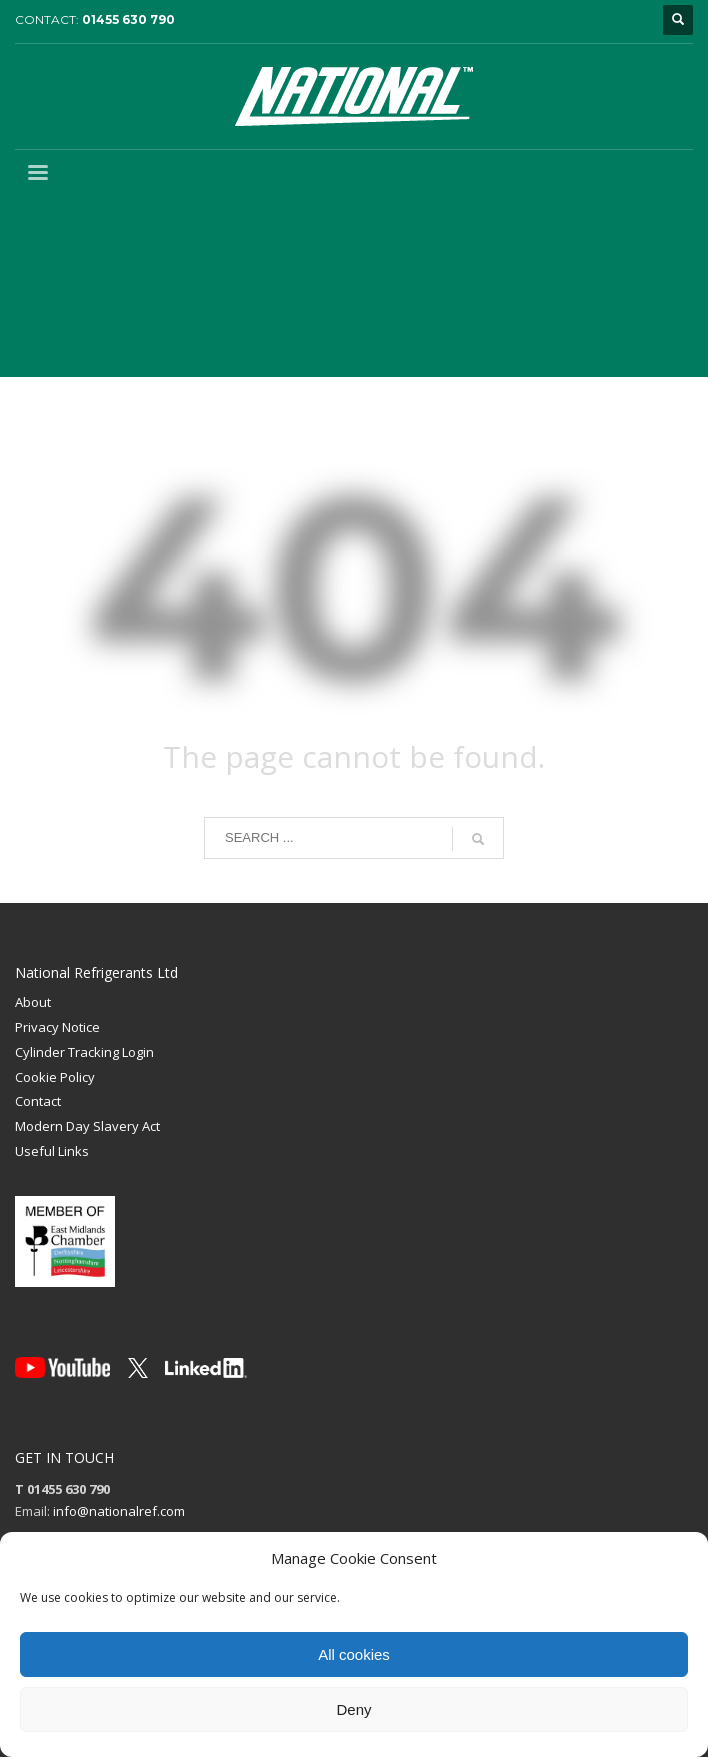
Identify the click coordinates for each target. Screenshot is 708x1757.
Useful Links (52, 1151)
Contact (38, 1101)
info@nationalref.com (119, 1511)
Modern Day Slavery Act (87, 1126)
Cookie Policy (55, 1077)
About (33, 1002)
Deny (353, 1709)
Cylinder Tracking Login (84, 1052)
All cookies (354, 1654)
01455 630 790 (128, 19)
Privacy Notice (57, 1027)
